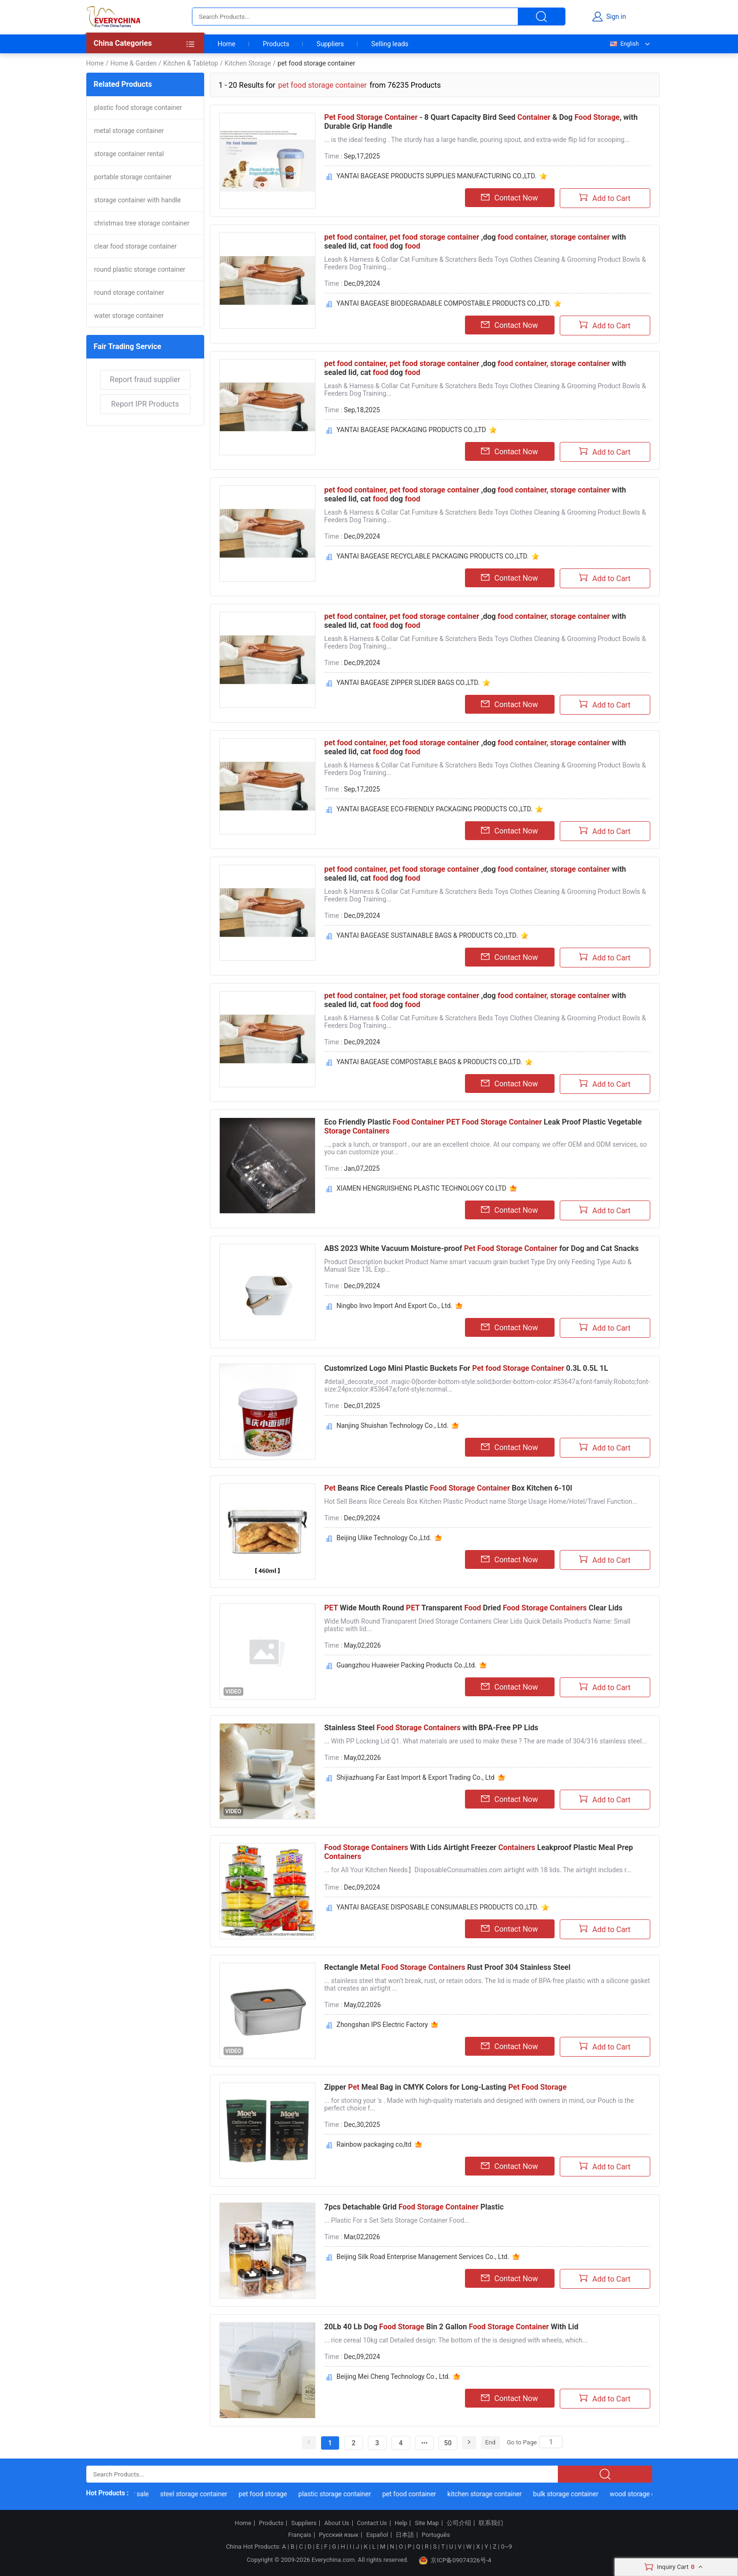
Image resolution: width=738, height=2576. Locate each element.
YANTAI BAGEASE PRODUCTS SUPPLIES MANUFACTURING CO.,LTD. (437, 176)
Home (227, 44)
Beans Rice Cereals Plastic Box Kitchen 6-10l (448, 1488)
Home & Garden (133, 63)
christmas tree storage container (142, 223)
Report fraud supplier (145, 379)
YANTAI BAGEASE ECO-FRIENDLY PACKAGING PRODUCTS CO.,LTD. (435, 809)
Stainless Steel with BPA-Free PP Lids (431, 1727)
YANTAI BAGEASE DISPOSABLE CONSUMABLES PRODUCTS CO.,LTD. (438, 1907)
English (624, 44)
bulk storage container (576, 2494)
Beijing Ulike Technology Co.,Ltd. (384, 1538)
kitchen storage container (494, 2494)
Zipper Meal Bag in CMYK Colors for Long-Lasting (445, 2087)
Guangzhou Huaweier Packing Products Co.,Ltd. (407, 1665)
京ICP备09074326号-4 (455, 2560)
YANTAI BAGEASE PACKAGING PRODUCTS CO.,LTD (411, 430)
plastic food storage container (138, 107)
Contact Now (509, 197)
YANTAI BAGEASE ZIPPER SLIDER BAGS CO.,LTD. (408, 682)
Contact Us (372, 2523)
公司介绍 (459, 2523)
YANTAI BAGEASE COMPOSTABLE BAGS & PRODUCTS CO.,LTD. (429, 1062)
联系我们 (491, 2523)
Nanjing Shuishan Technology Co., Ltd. (393, 1425)
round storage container (129, 292)
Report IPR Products (145, 404)
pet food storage (273, 2494)
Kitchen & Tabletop (190, 63)
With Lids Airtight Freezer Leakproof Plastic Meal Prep (478, 1852)
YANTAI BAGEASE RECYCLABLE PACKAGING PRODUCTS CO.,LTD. (433, 556)
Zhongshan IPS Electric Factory (382, 2024)
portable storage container (133, 177)
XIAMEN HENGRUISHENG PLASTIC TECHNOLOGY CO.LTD (421, 1188)
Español (377, 2535)
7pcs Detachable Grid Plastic (414, 2206)
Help (401, 2523)
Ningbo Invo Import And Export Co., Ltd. (395, 1305)
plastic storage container (344, 2494)
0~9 (506, 2546)
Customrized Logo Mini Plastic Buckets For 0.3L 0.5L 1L (466, 1368)
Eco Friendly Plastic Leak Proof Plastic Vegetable (483, 1126)
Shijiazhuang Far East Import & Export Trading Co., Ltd (416, 1777)
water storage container (129, 315)
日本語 (405, 2535)
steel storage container (204, 2494)
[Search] (551, 2442)
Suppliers (330, 44)
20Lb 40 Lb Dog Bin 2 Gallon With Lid (451, 2326)
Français (299, 2535)
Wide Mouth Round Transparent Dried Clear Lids (473, 1607)
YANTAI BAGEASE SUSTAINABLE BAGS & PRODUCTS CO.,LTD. (427, 935)
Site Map (427, 2523)
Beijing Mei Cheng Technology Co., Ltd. (393, 2376)
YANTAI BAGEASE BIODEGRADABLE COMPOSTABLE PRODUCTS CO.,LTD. (444, 303)
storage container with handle (137, 200)
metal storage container (129, 130)
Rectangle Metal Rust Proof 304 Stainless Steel (447, 1967)
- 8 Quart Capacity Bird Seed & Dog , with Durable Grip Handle (481, 122)
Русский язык (338, 2535)
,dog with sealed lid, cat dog (475, 241)
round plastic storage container (139, 269)
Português (436, 2535)
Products (276, 44)
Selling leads (389, 44)
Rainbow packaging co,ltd (374, 2144)
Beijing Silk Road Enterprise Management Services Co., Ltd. (423, 2256)
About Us (336, 2523)
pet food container (419, 2494)
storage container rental (129, 154)
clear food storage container (135, 246)
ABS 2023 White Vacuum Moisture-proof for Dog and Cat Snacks (481, 1248)
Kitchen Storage (247, 63)
